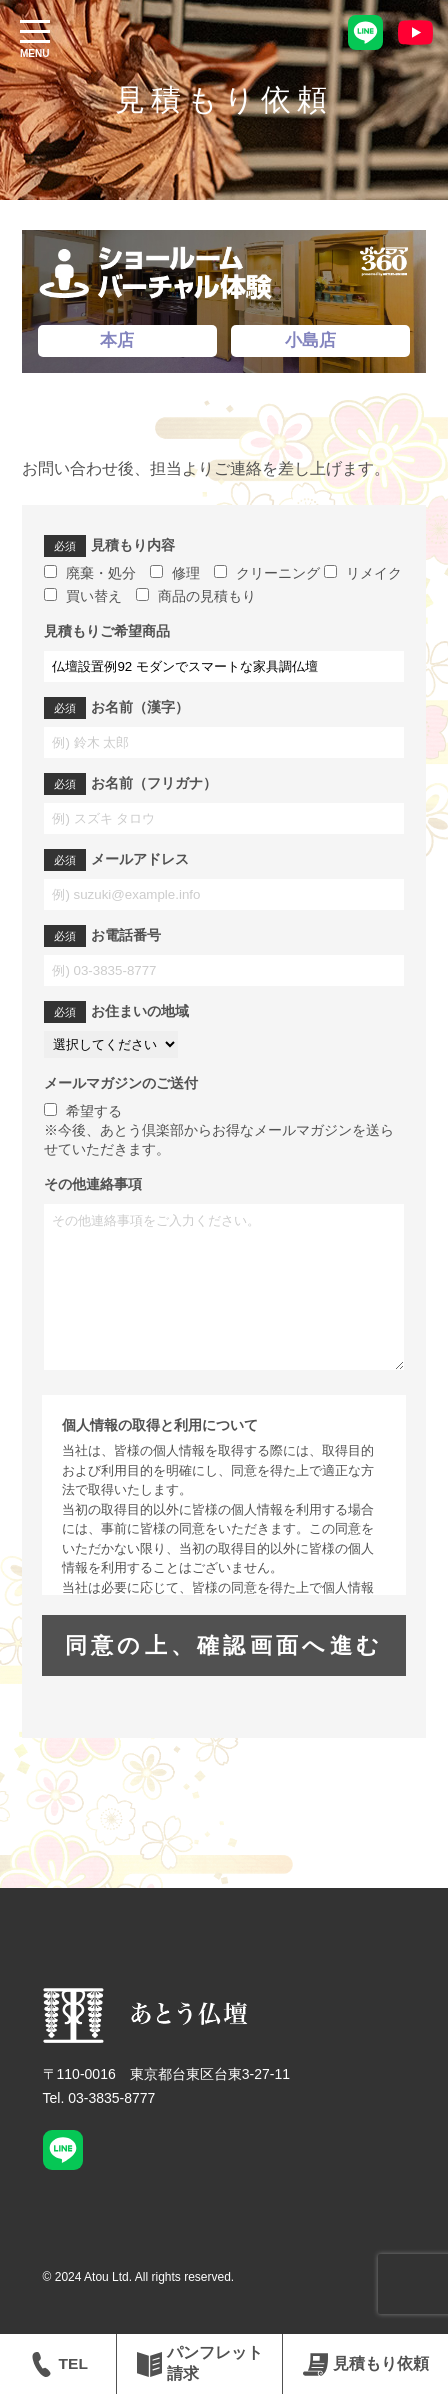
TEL (58, 2364)
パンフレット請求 (200, 2363)
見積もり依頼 (366, 2364)
